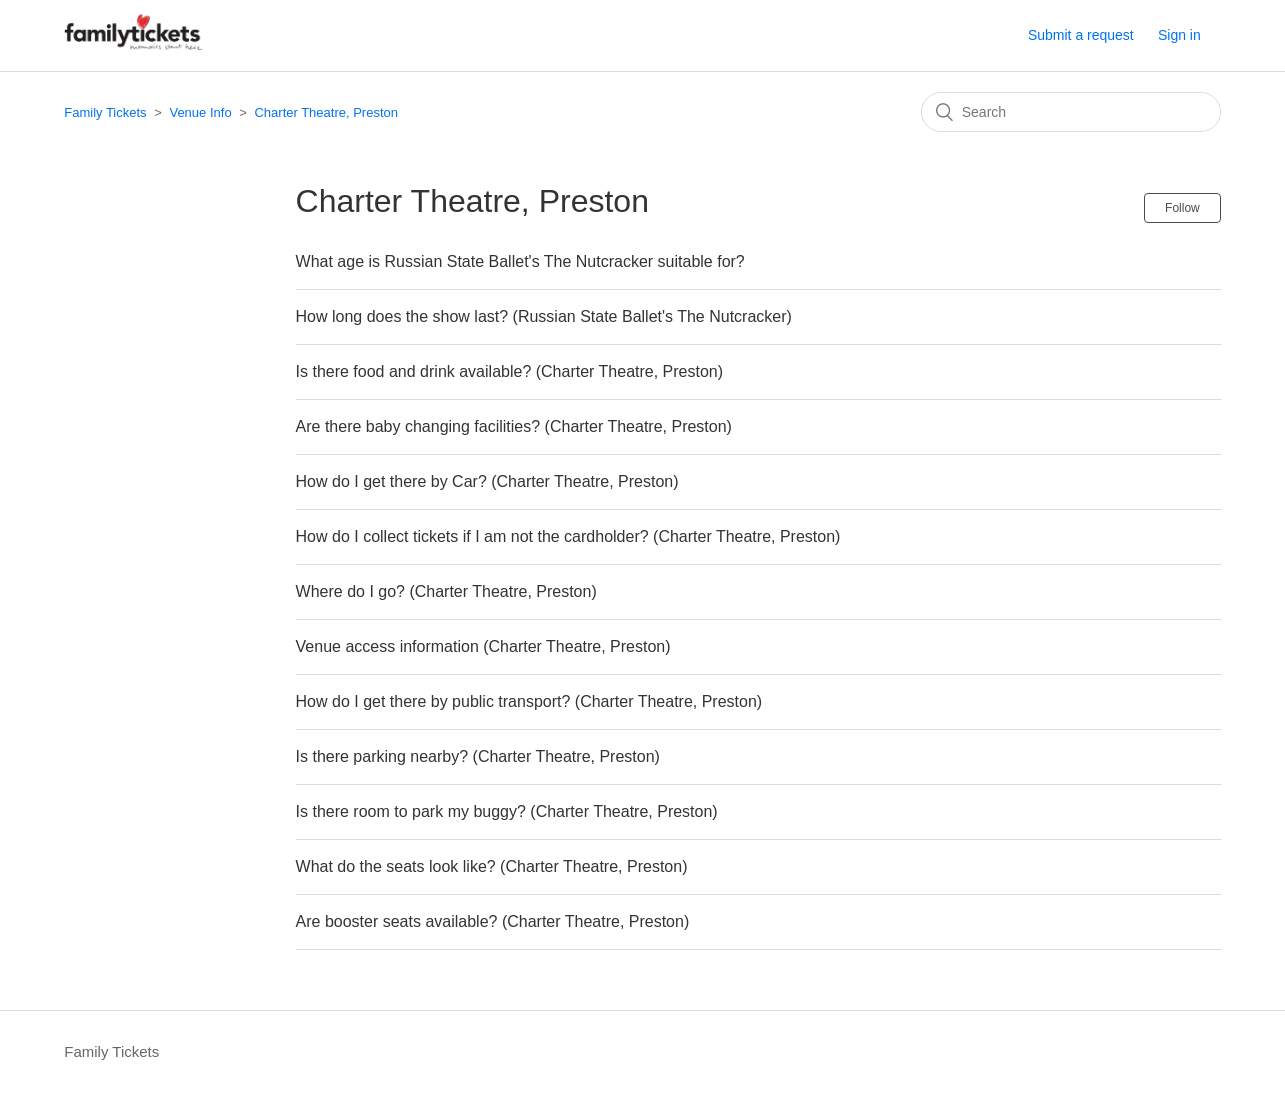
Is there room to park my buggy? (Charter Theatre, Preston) (507, 811)
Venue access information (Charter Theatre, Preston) (483, 646)
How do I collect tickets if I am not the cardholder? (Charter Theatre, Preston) (568, 536)
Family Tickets (105, 112)
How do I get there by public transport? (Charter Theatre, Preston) (529, 701)
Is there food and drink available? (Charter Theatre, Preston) (510, 371)
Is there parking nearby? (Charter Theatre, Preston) (478, 756)
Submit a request (1081, 35)
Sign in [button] (1179, 35)
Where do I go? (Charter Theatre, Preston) (446, 591)
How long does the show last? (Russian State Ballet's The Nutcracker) (544, 316)
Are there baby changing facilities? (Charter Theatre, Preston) (514, 426)
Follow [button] (1182, 208)
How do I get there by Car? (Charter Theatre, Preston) (487, 481)
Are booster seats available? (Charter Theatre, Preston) (493, 921)
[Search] (1071, 112)
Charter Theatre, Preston (326, 112)
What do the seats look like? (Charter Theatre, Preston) (492, 866)
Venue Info (200, 112)
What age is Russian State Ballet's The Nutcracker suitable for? (520, 261)
